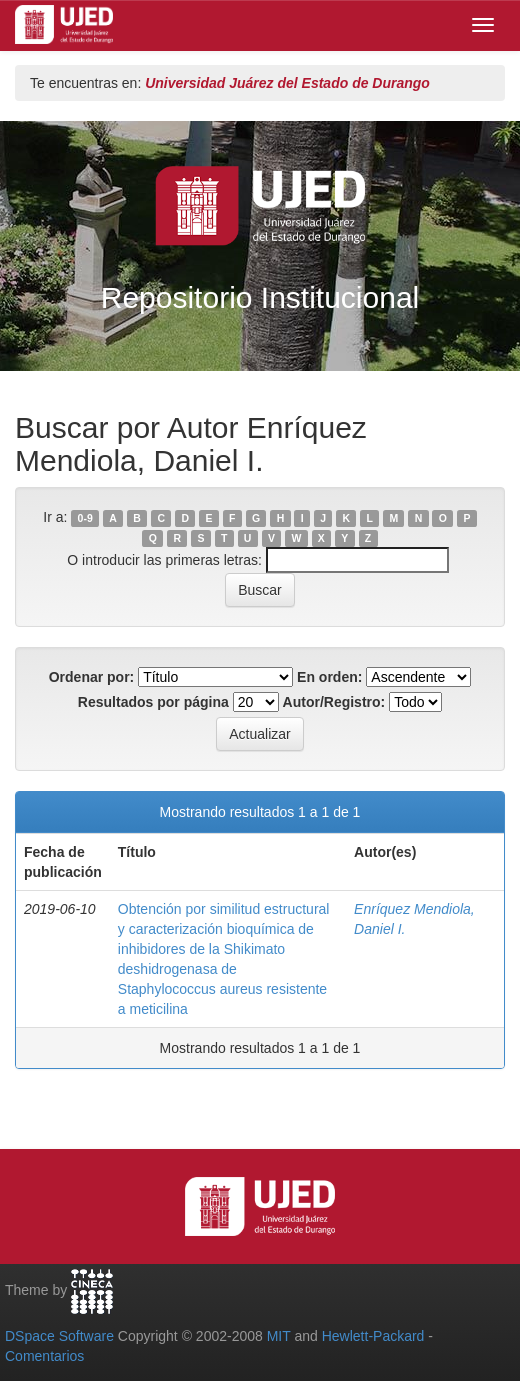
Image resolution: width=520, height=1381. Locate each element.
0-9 (85, 518)
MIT (279, 1336)
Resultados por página (153, 702)
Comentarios (44, 1356)
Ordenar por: (92, 677)
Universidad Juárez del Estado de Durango (287, 83)
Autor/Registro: (334, 702)
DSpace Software (59, 1336)
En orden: (329, 677)
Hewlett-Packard (373, 1336)
